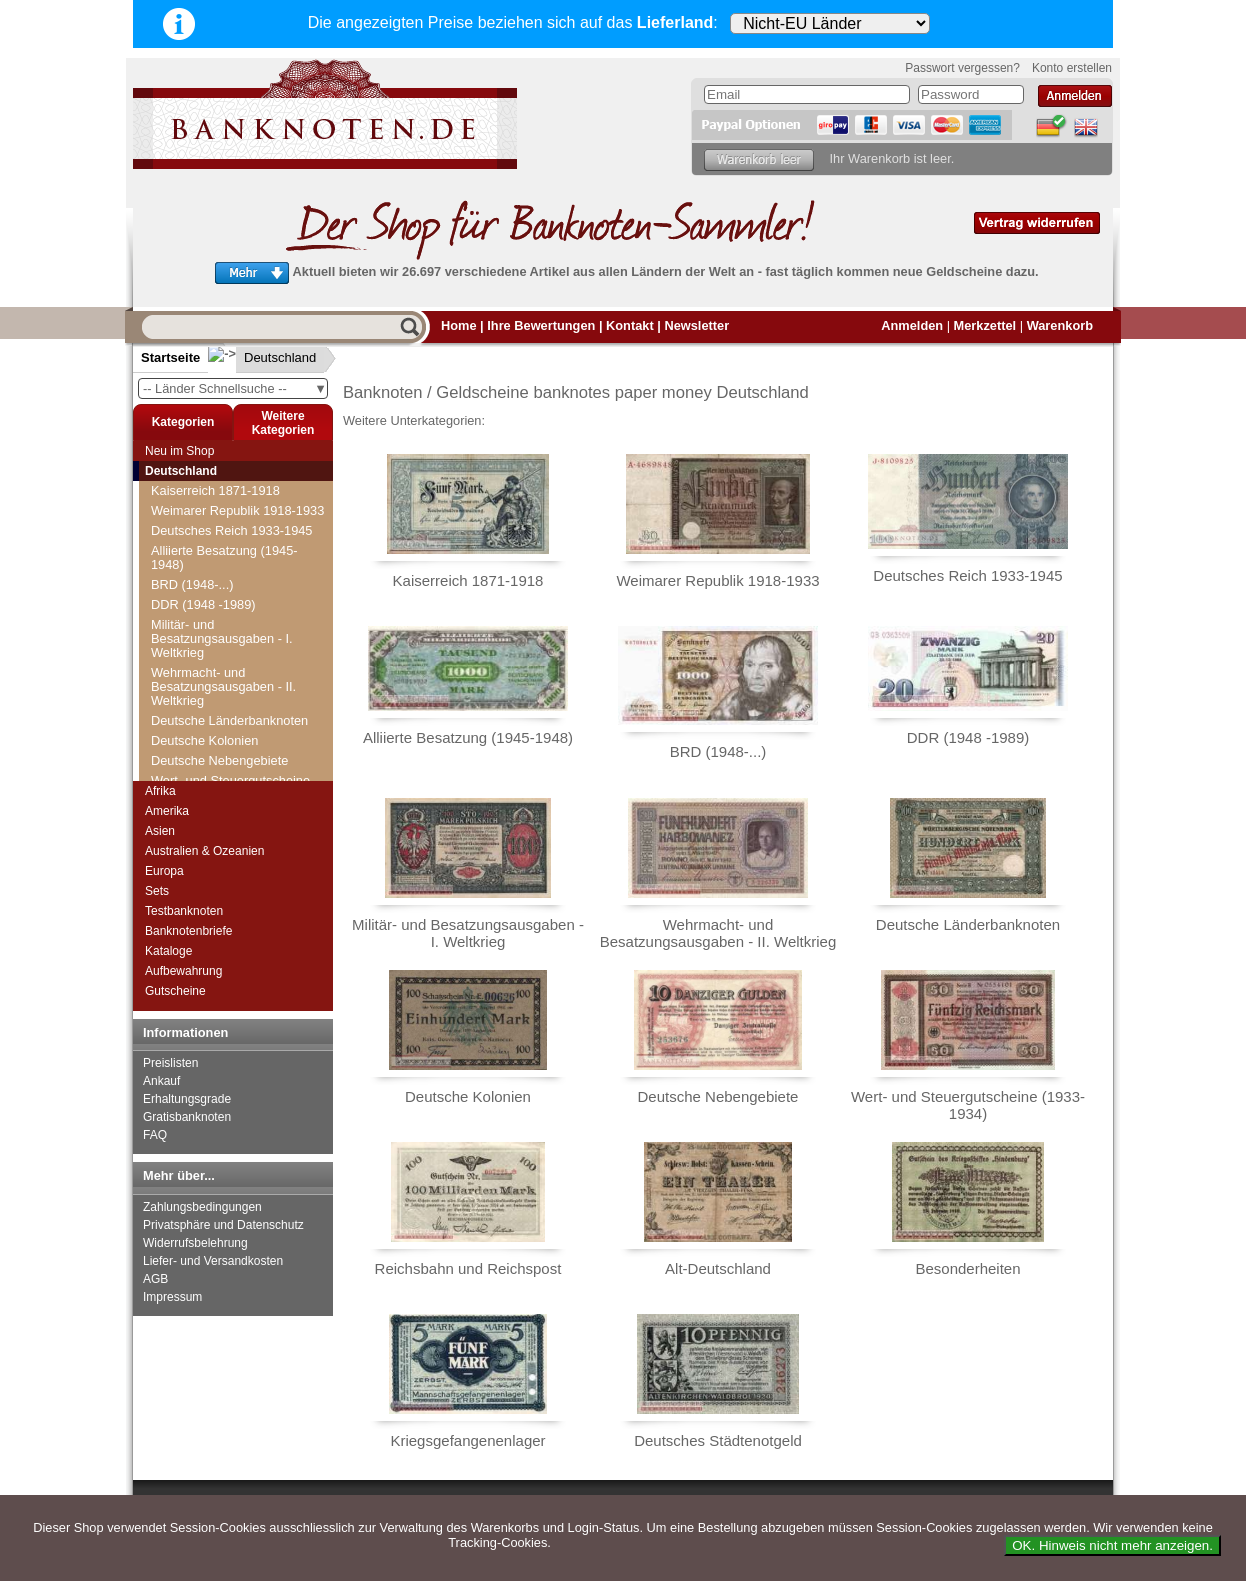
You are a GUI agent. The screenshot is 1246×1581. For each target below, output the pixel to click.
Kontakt (630, 325)
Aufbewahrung (183, 971)
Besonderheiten (967, 1268)
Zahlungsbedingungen (202, 1207)
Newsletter (696, 325)
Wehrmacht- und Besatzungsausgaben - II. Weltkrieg (223, 686)
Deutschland (264, 357)
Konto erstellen (1072, 68)
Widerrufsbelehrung (195, 1243)
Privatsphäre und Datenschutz (223, 1225)
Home (459, 325)
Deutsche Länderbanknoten (229, 720)
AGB (155, 1279)
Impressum (172, 1297)
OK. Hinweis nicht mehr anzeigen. (1112, 1545)
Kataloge (168, 951)
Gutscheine (175, 991)
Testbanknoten (184, 911)
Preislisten (170, 1063)
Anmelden (912, 325)
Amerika (167, 811)
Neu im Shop (179, 451)
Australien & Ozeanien (204, 851)
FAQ (155, 1135)
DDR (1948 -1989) (203, 604)
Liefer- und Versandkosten (213, 1261)
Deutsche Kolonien (204, 740)
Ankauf (161, 1081)
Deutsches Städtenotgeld (718, 1440)
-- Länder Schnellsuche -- (235, 388)
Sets (157, 891)
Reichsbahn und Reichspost (468, 1268)
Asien (160, 831)
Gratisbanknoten (187, 1117)
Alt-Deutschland (718, 1268)
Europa (164, 871)
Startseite (170, 357)
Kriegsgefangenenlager (467, 1440)
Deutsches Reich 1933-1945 (232, 530)
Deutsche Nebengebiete (219, 760)
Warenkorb (1060, 325)
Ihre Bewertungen (541, 325)
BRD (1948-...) (192, 584)
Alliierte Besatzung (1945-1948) (224, 557)
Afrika (160, 791)
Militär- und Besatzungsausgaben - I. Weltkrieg (222, 638)
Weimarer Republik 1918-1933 (237, 510)
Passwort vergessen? (962, 68)
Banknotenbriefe (188, 931)
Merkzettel (985, 325)
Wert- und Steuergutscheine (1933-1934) (968, 1105)
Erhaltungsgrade (187, 1099)
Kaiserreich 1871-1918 (215, 490)
